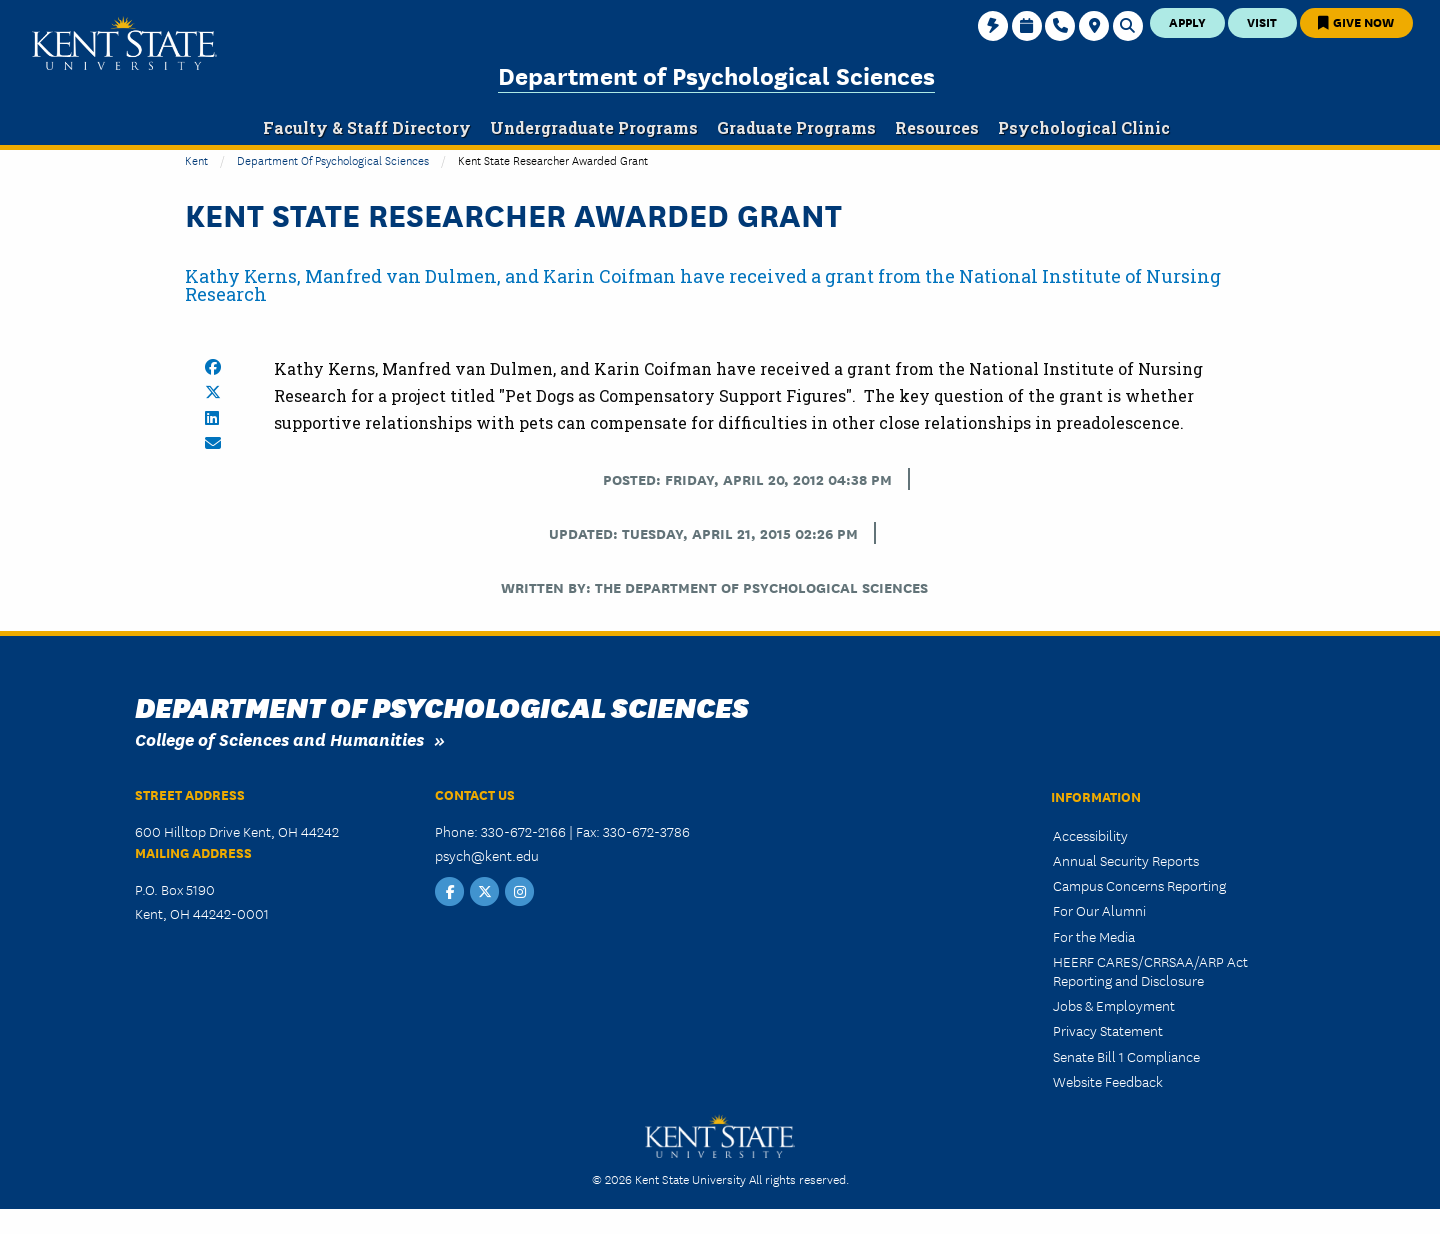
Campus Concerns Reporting (1139, 885)
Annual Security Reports (1126, 860)
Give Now (1356, 21)
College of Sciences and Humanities (279, 738)
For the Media (1094, 936)
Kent (196, 159)
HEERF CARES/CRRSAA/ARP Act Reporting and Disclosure (1150, 970)
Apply (1187, 21)
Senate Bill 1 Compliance (1126, 1056)
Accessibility (1090, 835)
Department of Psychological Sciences (716, 74)
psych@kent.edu (487, 855)
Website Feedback (1108, 1081)
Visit (1262, 21)
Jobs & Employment (1114, 1005)
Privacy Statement (1108, 1030)
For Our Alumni (1099, 910)
